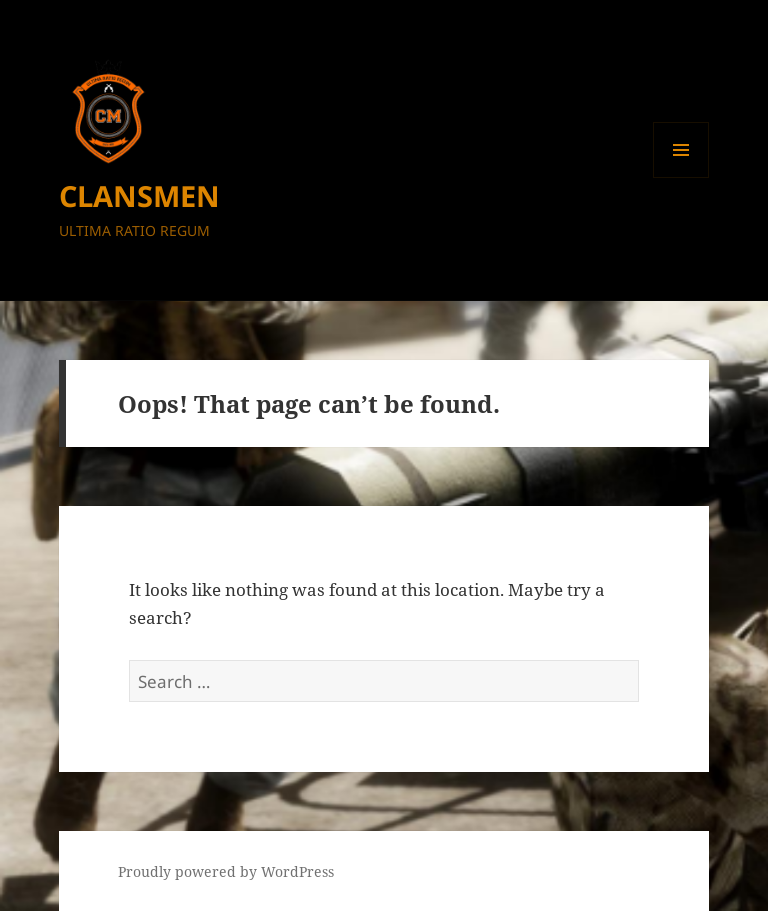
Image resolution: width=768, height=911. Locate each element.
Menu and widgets (681, 177)
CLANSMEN (139, 195)
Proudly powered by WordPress (226, 871)
